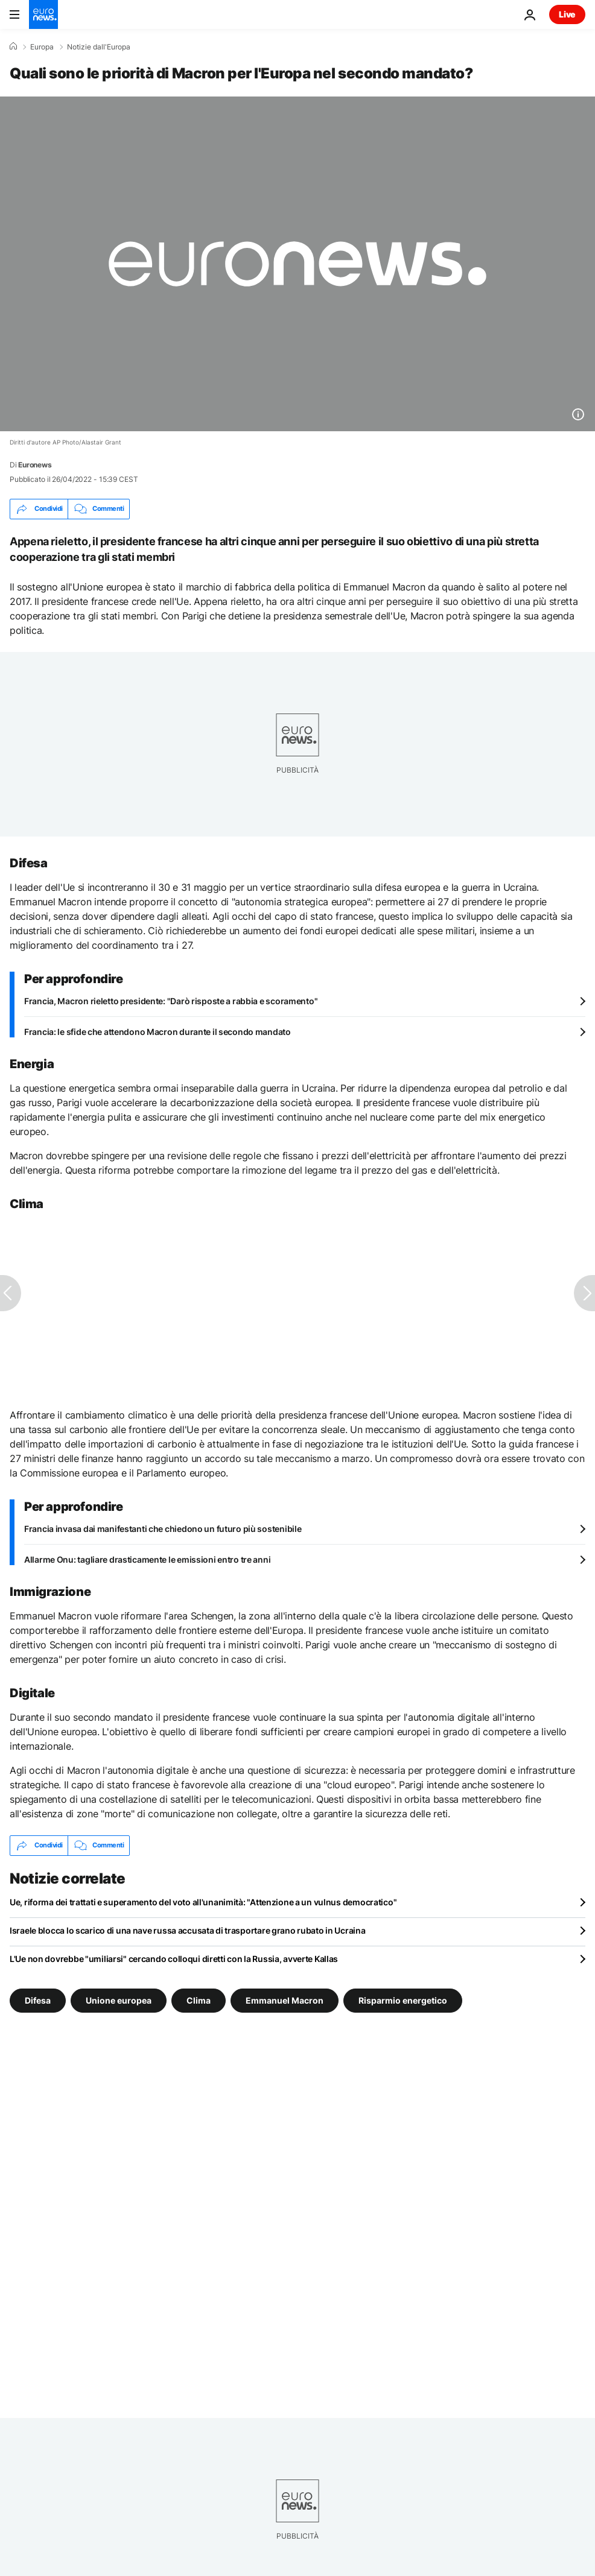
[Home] (13, 46)
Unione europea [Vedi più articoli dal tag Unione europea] (118, 2000)
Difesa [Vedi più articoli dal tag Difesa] (38, 2000)
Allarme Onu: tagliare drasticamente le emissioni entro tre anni (147, 1559)
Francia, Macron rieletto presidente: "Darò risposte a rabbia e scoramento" (170, 1001)
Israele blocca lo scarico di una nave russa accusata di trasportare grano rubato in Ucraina (188, 1930)
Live (567, 14)
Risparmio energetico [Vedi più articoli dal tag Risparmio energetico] (402, 2000)
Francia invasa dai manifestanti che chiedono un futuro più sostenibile (162, 1529)
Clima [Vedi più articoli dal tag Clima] (198, 2000)
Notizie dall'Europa (98, 47)
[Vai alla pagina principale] (43, 14)
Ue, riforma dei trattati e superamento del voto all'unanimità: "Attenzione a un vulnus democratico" (203, 1902)
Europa (42, 47)
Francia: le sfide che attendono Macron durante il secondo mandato (157, 1032)
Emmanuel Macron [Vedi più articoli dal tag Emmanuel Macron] (284, 2000)
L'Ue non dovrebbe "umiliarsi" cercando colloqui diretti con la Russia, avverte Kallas (174, 1959)
